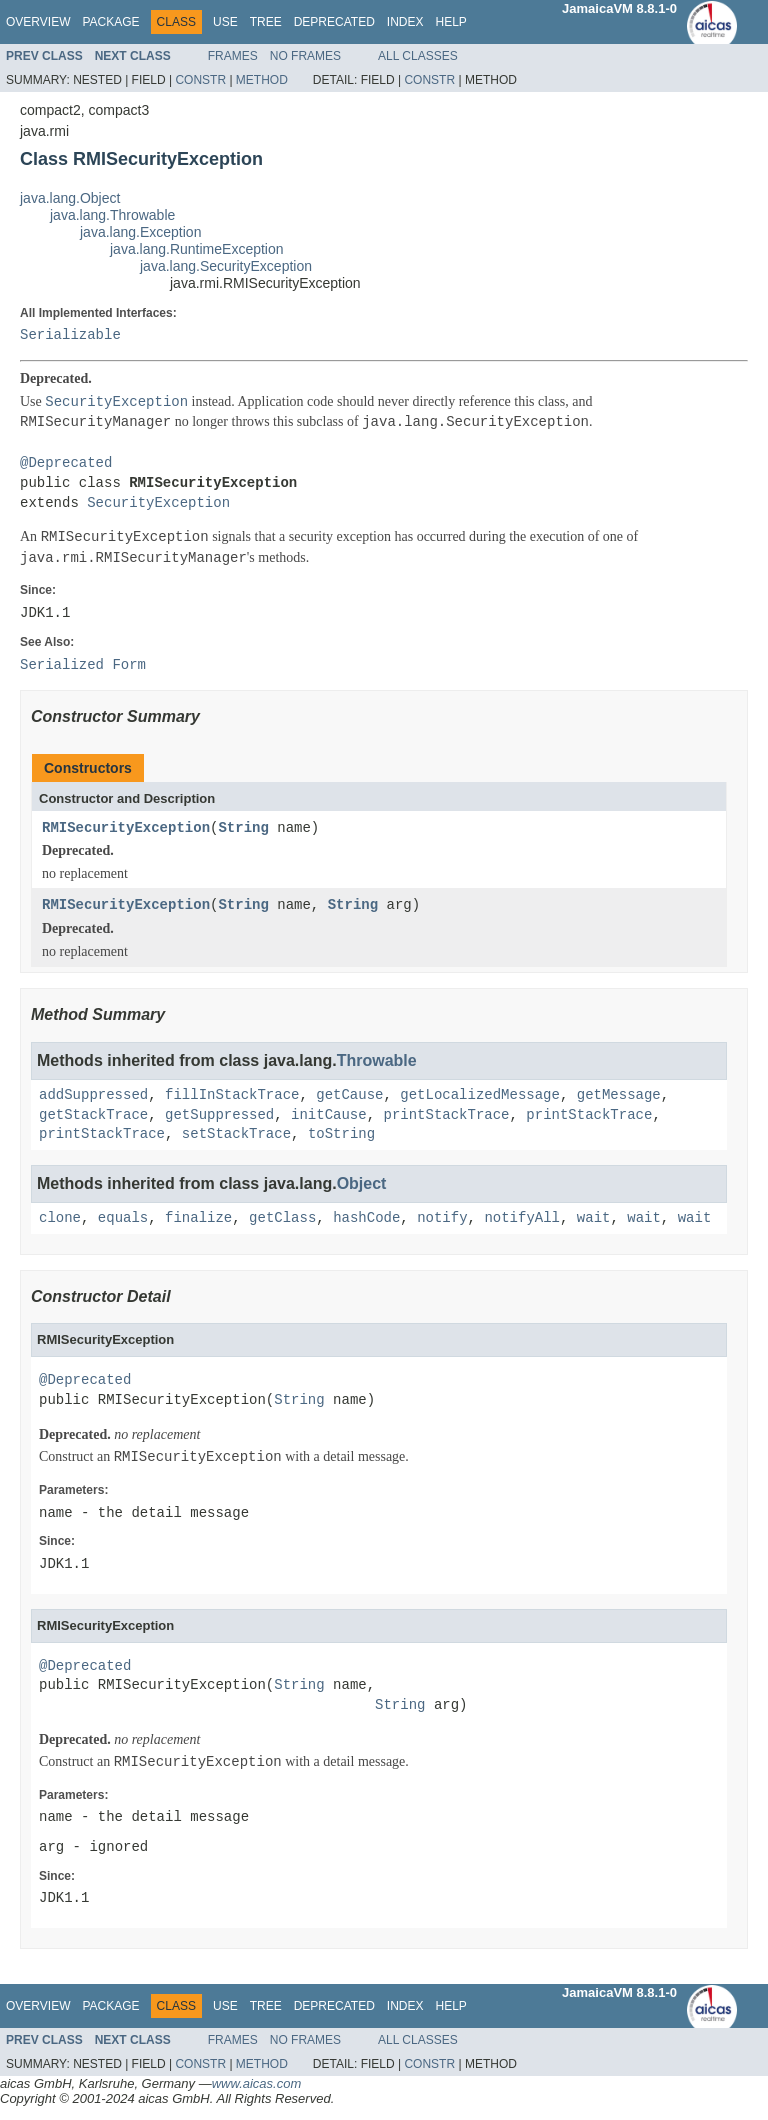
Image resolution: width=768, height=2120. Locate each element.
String (243, 828)
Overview (38, 22)
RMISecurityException (126, 828)
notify (442, 1218)
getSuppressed (219, 1115)
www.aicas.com (257, 2083)
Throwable (377, 1060)
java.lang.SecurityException (226, 266)
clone (60, 1218)
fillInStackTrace (232, 1095)
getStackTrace (93, 1115)
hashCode (366, 1218)
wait (594, 1218)
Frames (233, 56)
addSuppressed (93, 1095)
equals (123, 1218)
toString (341, 1134)
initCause (329, 1115)
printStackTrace (446, 1115)
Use (225, 22)
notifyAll (522, 1218)
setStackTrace (236, 1134)
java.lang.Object (70, 198)
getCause (349, 1095)
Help (450, 22)
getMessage (619, 1095)
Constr (200, 80)
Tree (266, 22)
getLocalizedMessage (480, 1095)
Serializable (70, 335)
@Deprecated (66, 463)
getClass (282, 1218)
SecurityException (158, 503)
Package (110, 22)
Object (362, 1183)
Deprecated (334, 22)
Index (405, 22)
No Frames (305, 56)
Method (262, 80)
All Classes (418, 56)
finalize (198, 1218)
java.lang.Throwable (112, 215)
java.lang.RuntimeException (197, 249)
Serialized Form (83, 665)
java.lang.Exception (140, 232)
